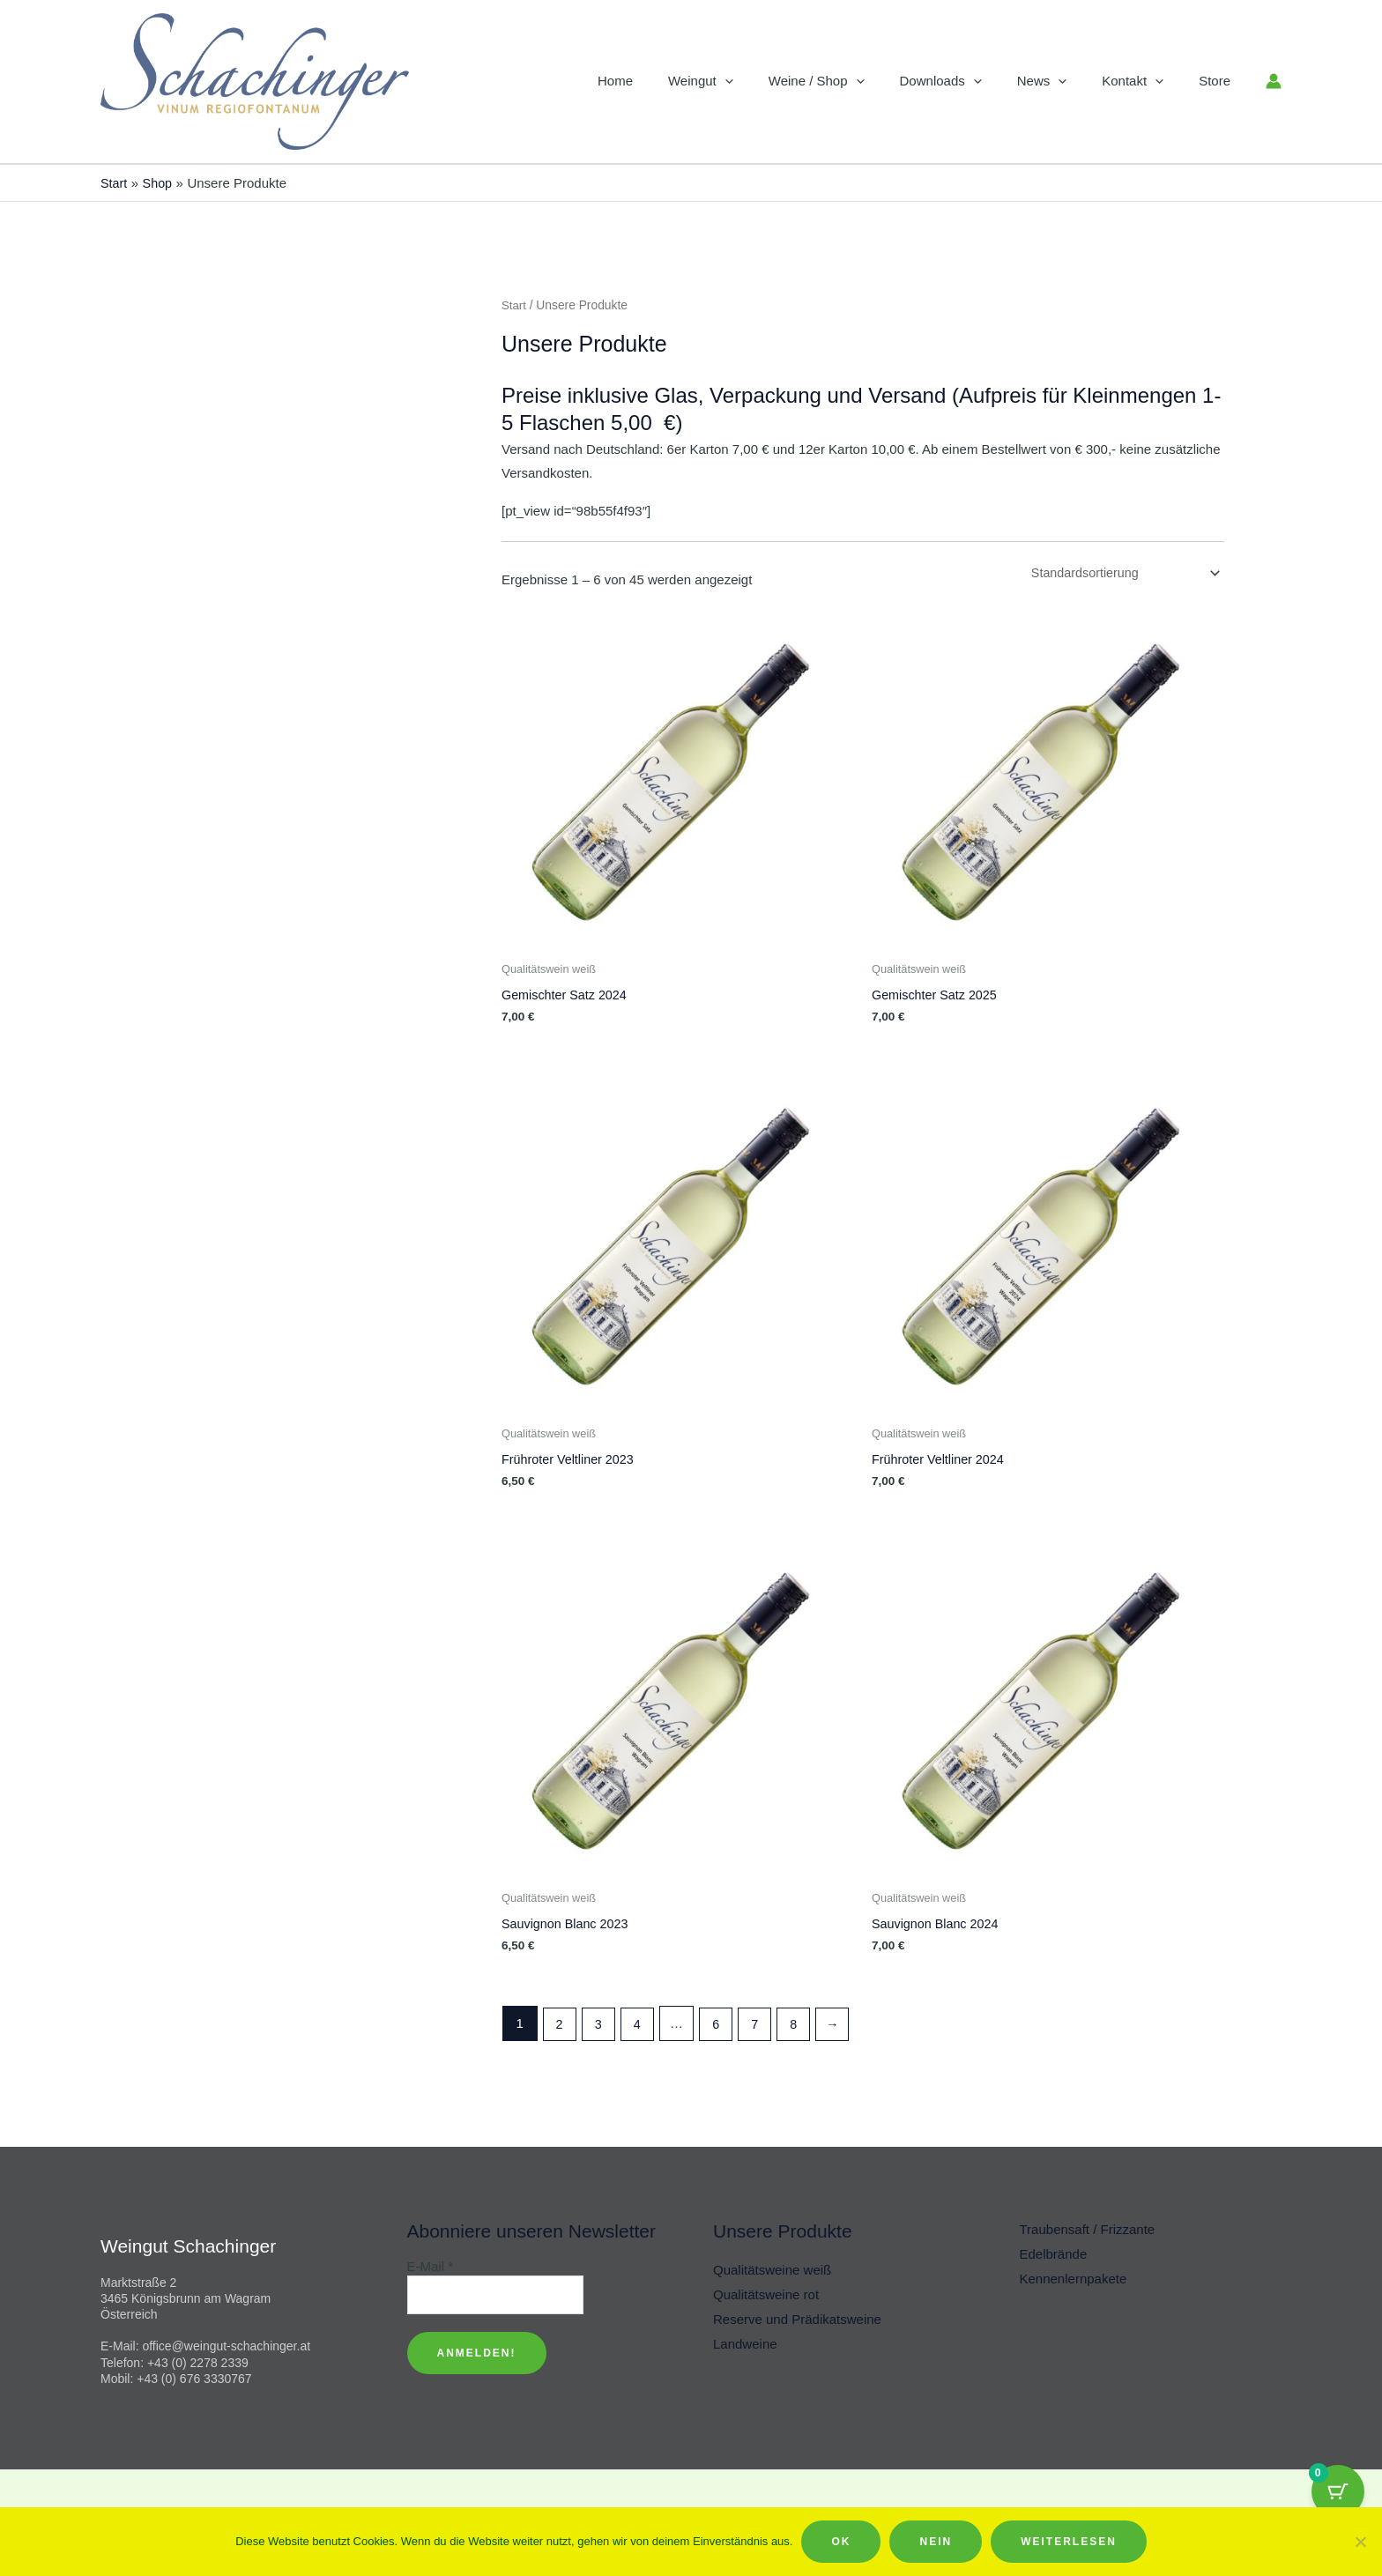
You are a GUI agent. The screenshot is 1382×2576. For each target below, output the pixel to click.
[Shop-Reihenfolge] (1119, 574)
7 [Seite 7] (761, 2025)
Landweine (745, 2343)
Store (1219, 80)
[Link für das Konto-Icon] (1274, 81)
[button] (773, 81)
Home (672, 80)
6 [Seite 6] (720, 2025)
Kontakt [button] (1146, 81)
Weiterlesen (1069, 2541)
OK (841, 2541)
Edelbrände (1054, 2253)
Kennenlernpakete (1073, 2278)
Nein (935, 2541)
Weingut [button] (749, 81)
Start (514, 305)
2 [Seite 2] (559, 2025)
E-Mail (430, 2266)
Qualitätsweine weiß (772, 2269)
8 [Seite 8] (801, 2025)
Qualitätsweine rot (766, 2294)
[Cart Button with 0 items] (1337, 2491)
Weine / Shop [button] (856, 81)
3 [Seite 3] (600, 2025)
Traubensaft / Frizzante (1087, 2229)
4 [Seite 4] (640, 2025)
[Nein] (1360, 2541)
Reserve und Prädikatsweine (797, 2319)
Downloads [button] (972, 81)
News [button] (1064, 81)
